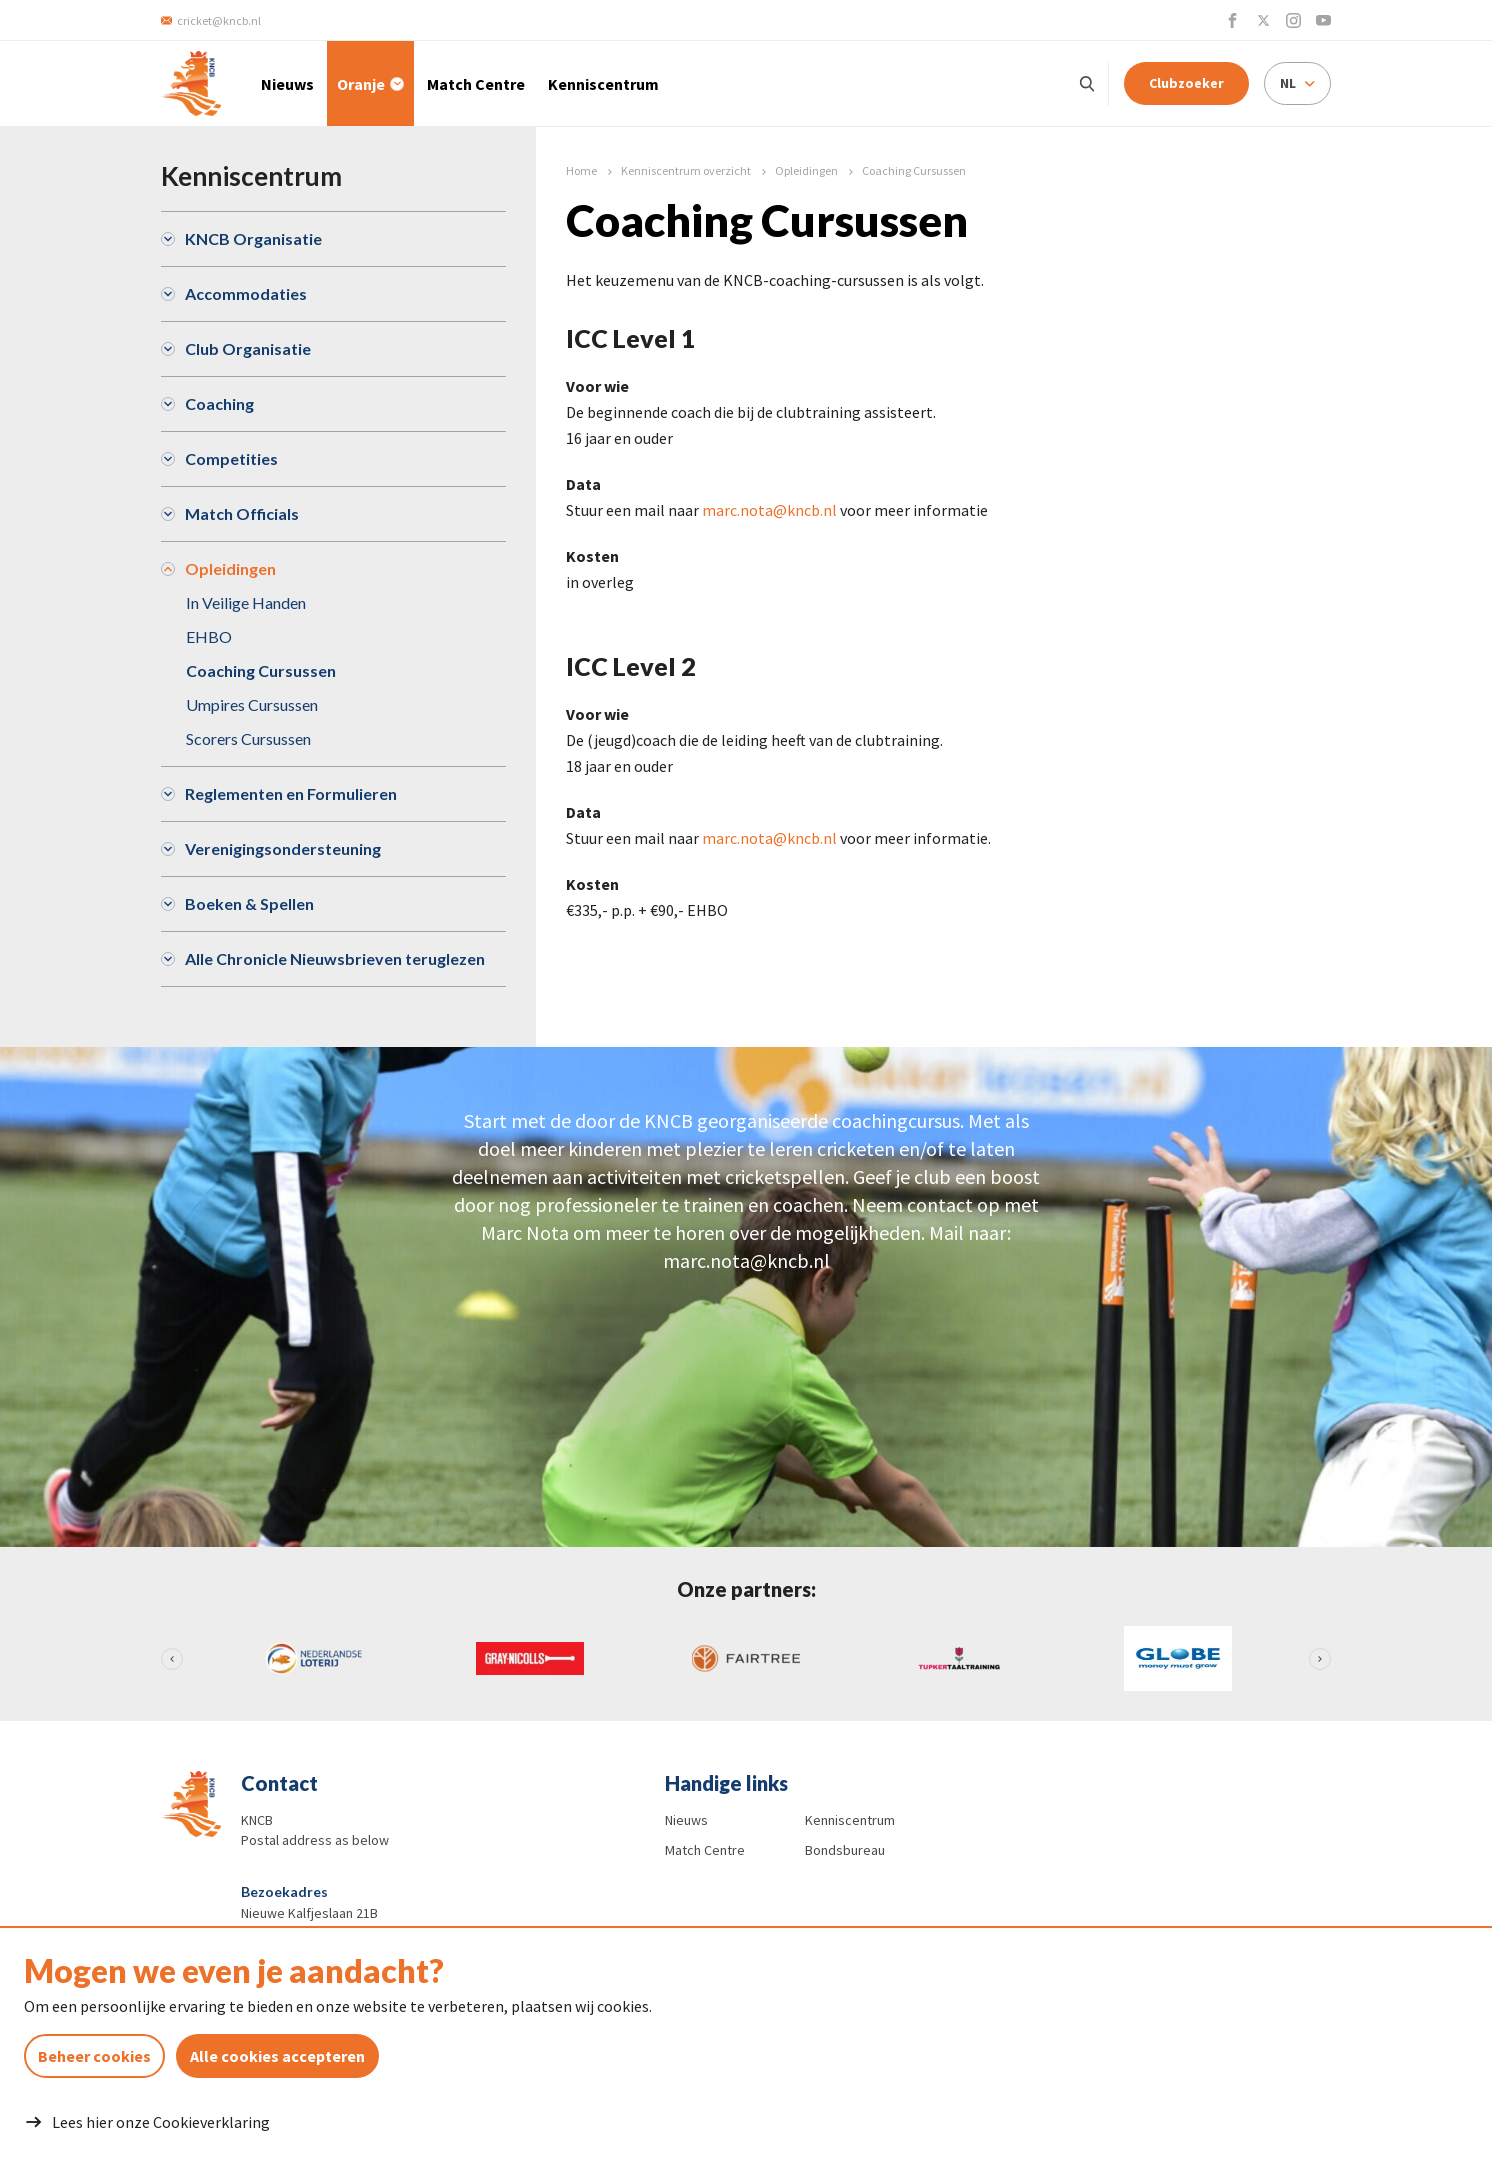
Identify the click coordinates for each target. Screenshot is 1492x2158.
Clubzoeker (1186, 83)
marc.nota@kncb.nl (769, 510)
